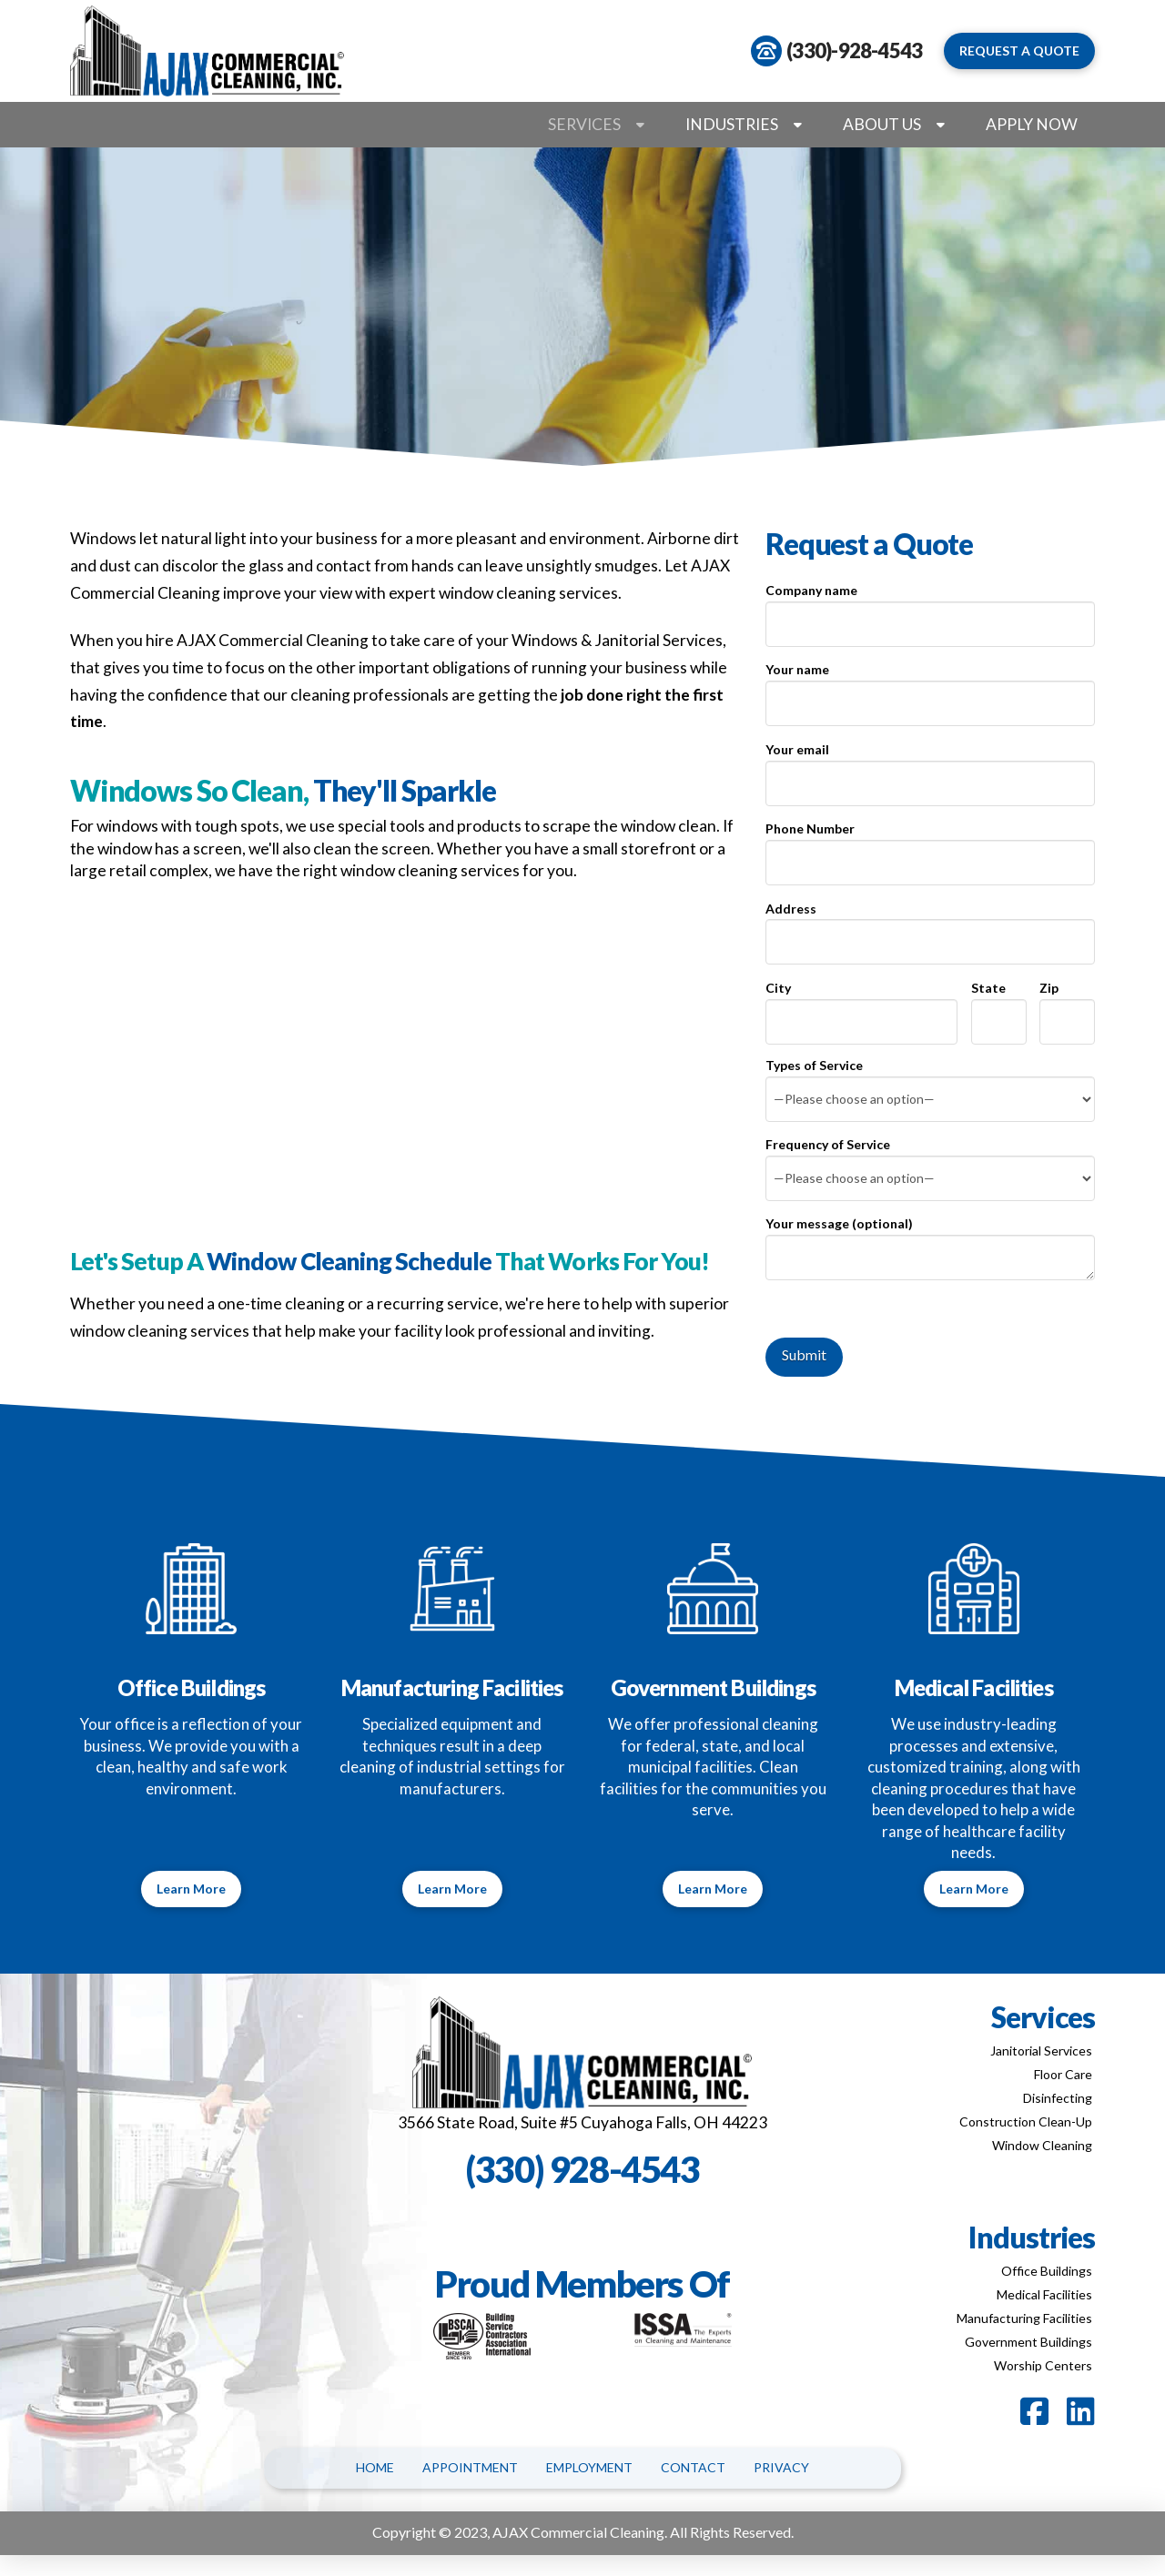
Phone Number (930, 847)
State (999, 1006)
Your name (930, 687)
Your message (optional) (930, 1234)
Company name (930, 608)
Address (930, 927)
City (861, 1006)
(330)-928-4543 (854, 50)
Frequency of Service (930, 1162)
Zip (1067, 1006)
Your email (930, 767)
